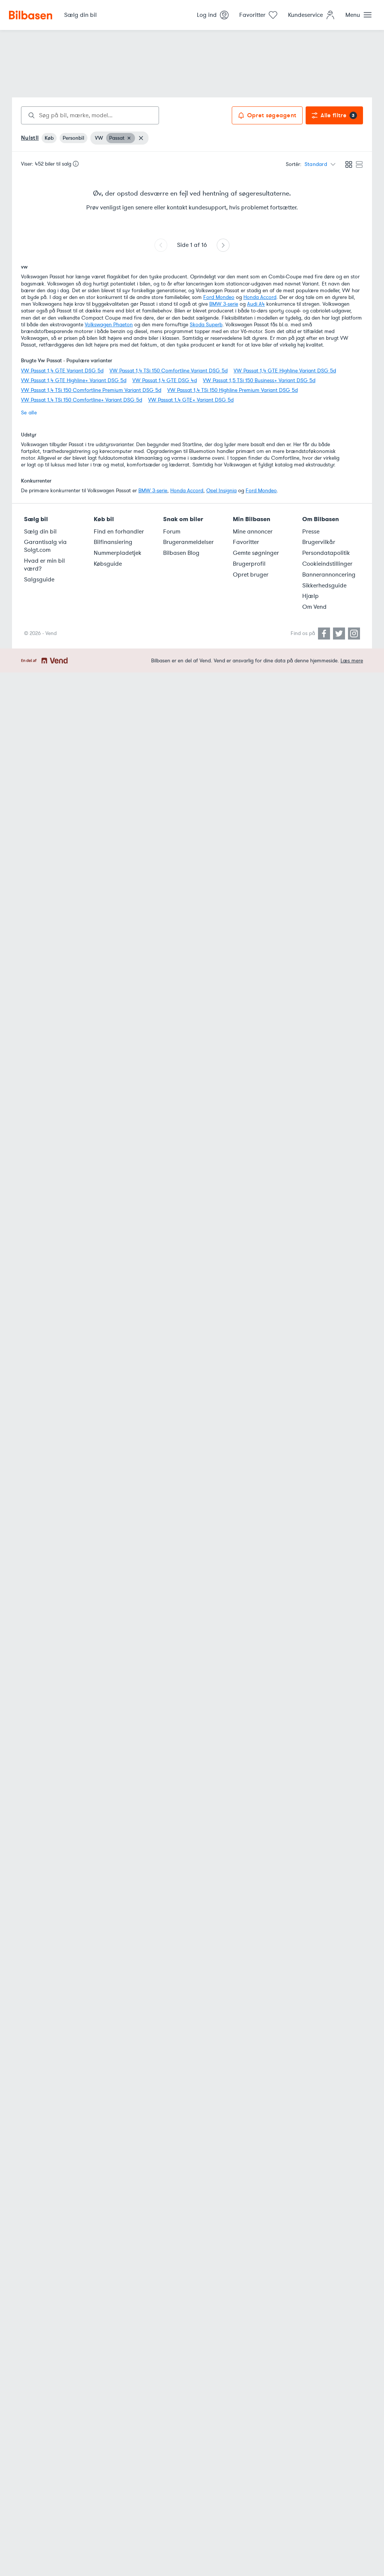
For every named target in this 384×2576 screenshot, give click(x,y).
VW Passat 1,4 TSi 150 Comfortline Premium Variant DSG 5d (91, 390)
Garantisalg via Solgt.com (45, 546)
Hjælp (310, 596)
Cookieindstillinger (327, 564)
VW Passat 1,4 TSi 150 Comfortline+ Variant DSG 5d (81, 399)
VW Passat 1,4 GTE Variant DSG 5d (62, 370)
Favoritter (246, 542)
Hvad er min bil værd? (44, 565)
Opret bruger (250, 575)
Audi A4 (256, 304)
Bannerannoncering (329, 575)
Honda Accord (259, 297)
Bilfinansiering (113, 542)
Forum (171, 531)
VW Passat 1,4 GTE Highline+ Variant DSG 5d (73, 380)
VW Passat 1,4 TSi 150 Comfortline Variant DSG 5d (169, 370)
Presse (311, 531)
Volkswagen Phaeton (109, 324)
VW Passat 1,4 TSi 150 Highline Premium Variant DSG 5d (232, 390)
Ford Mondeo (218, 297)
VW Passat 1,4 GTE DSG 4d (164, 380)
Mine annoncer (253, 531)
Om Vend (314, 607)
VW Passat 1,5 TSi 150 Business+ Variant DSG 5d (259, 380)
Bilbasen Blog (181, 553)
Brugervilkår (318, 542)
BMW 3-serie (223, 304)
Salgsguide (39, 579)
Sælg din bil (40, 531)
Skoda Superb (206, 324)
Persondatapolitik (326, 553)
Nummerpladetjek (117, 553)
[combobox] (90, 115)
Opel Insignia (221, 490)
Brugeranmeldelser (188, 542)
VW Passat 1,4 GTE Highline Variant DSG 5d (285, 370)
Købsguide (108, 564)
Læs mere (351, 660)
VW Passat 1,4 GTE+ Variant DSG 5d (191, 399)
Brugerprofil (249, 564)
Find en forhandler (119, 531)
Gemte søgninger (256, 553)
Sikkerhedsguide (324, 585)
